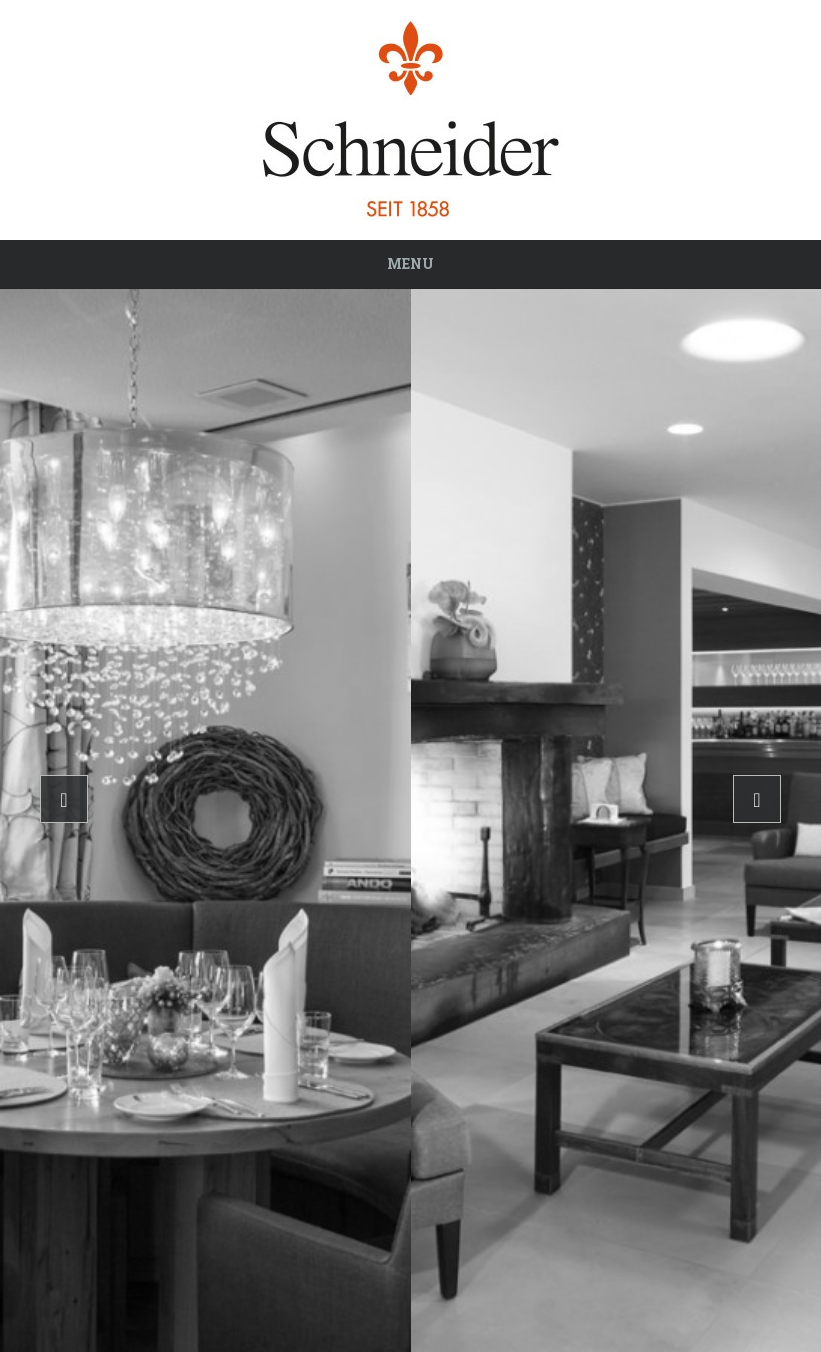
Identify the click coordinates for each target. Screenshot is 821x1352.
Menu (410, 263)
